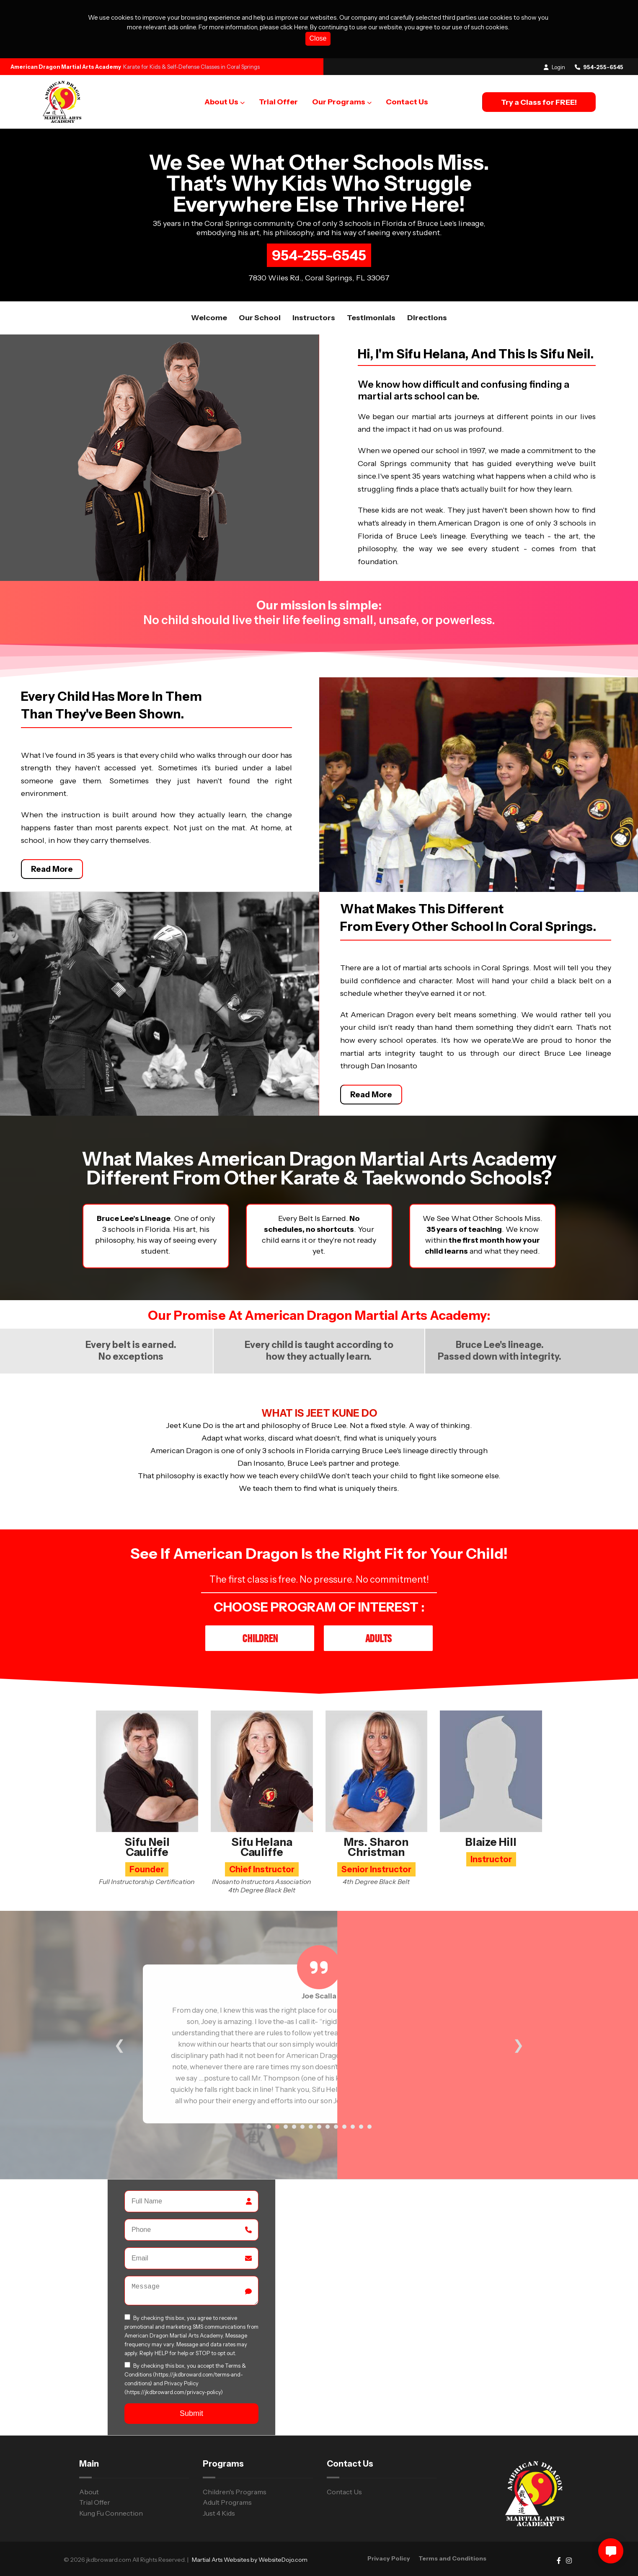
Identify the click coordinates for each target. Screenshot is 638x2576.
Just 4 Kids (219, 2513)
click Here (293, 27)
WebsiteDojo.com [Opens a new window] (282, 2559)
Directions (427, 317)
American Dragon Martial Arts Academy (65, 66)
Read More (52, 869)
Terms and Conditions (452, 2558)
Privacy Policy (181, 2385)
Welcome (209, 317)
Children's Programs (234, 2492)
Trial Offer (278, 101)
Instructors (313, 317)
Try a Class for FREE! (539, 102)
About (89, 2492)
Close (318, 38)
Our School (260, 317)
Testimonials (371, 317)
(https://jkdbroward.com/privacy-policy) (173, 2393)
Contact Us (407, 101)
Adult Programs (227, 2502)
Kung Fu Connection (111, 2513)
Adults (378, 1638)
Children (260, 1638)
